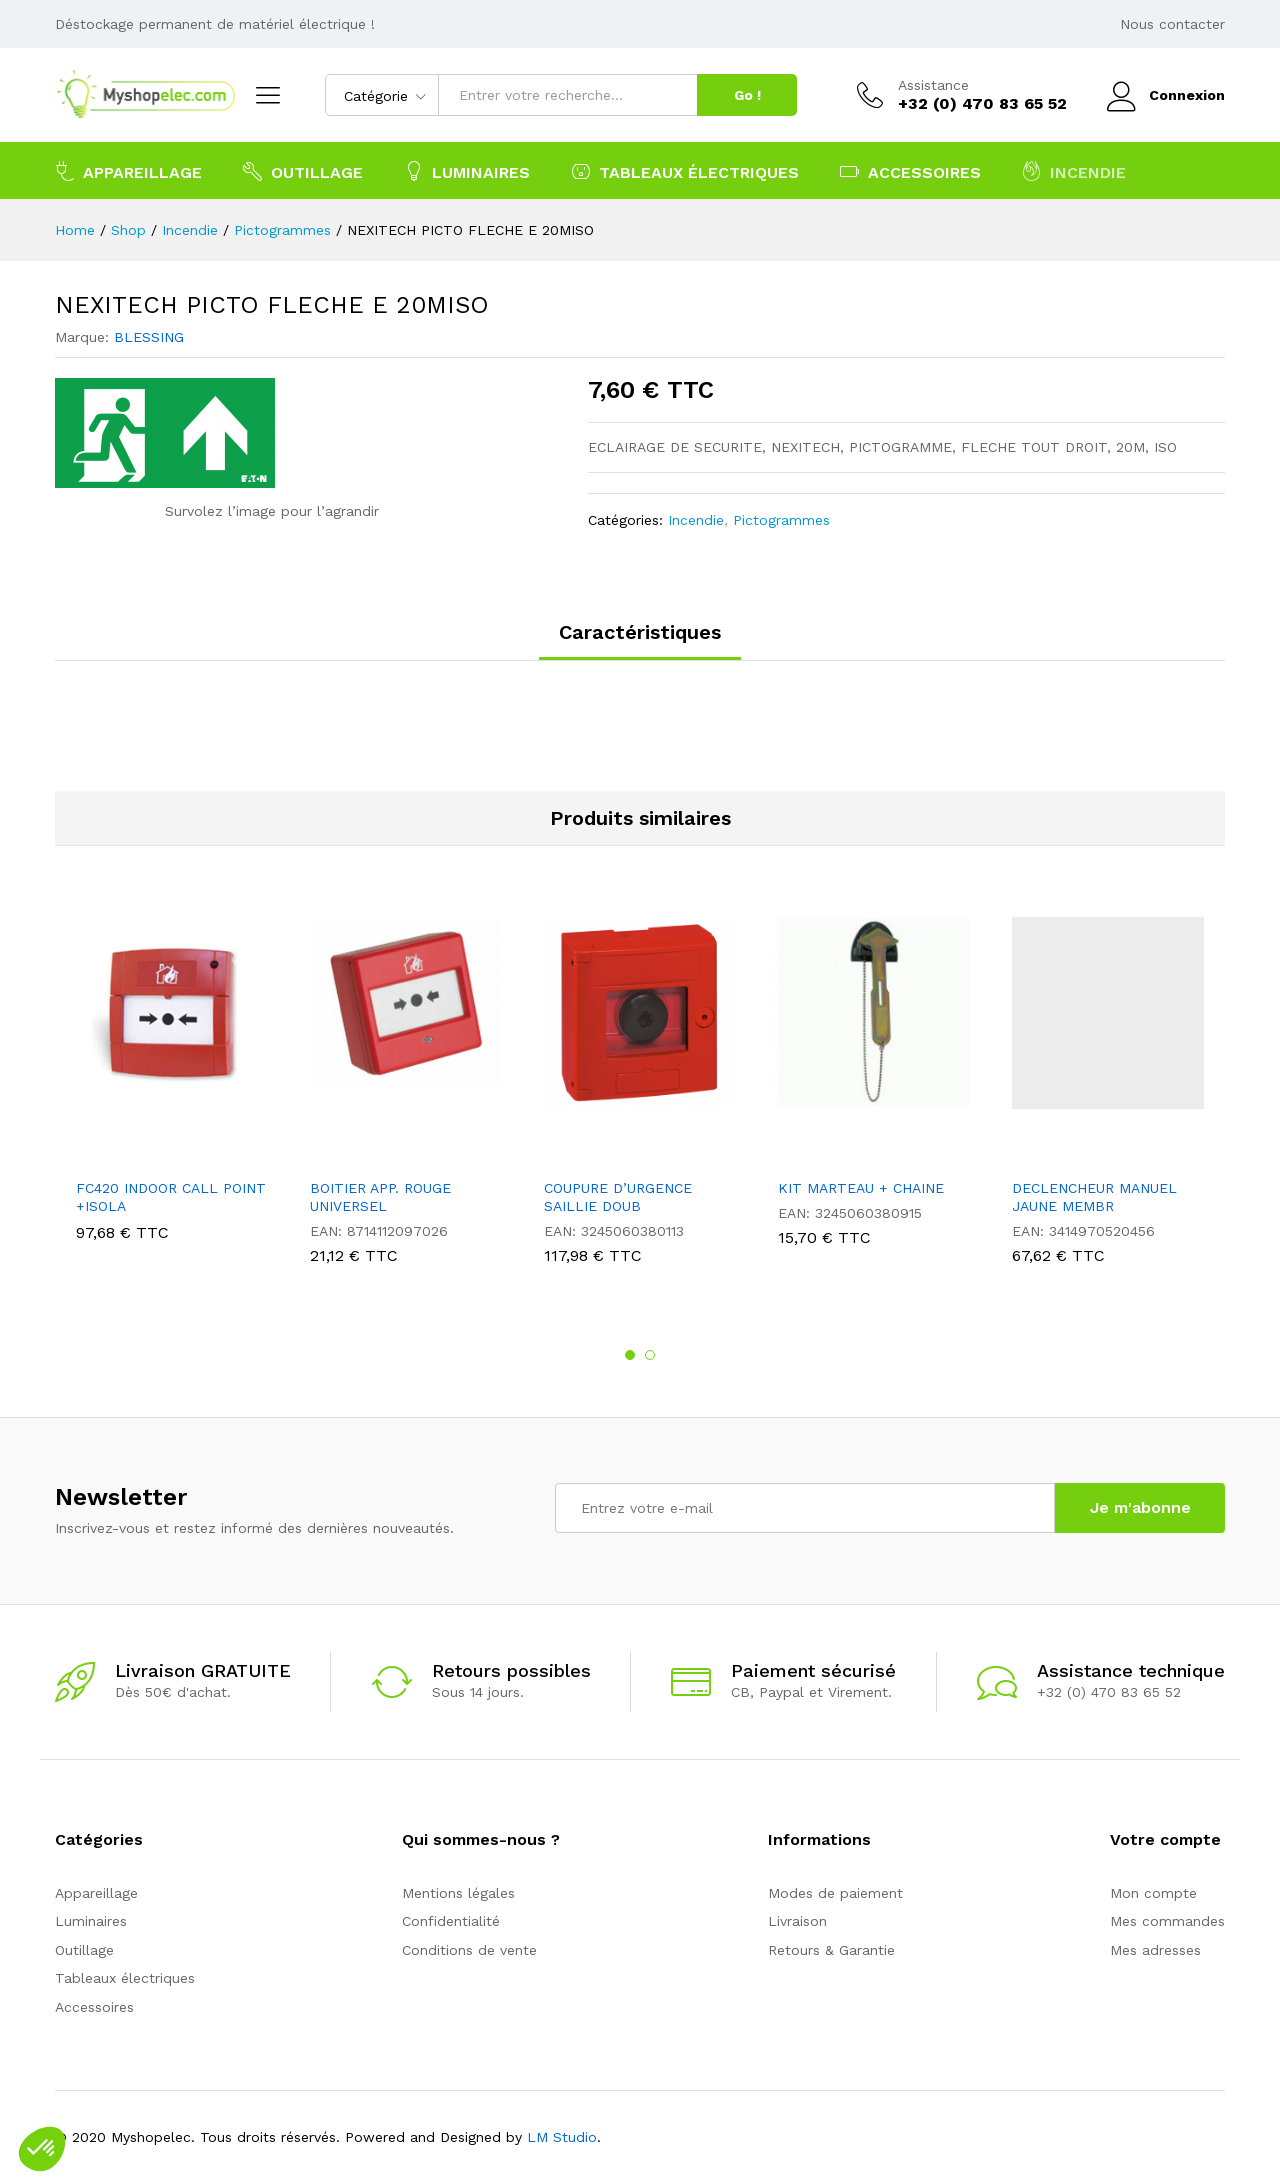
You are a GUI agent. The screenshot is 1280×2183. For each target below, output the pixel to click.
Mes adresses (1155, 1950)
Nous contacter (1172, 24)
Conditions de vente (469, 1950)
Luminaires (91, 1921)
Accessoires (94, 2007)
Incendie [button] (1074, 171)
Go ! (747, 95)
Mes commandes (1167, 1921)
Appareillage (96, 1893)
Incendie (696, 520)
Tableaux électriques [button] (685, 171)
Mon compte (1153, 1893)
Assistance (933, 85)
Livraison (797, 1921)
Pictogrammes (781, 520)
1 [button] (630, 1355)
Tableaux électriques (125, 1978)
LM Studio (562, 2137)
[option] (172, 1083)
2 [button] (650, 1355)
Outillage (84, 1950)
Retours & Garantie (831, 1950)
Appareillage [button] (128, 171)
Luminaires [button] (467, 171)
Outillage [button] (303, 171)
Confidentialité (451, 1921)
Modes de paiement (835, 1893)
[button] (42, 2149)
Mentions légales (458, 1893)
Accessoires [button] (910, 171)
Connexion (1166, 95)
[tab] (640, 641)
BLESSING (149, 337)
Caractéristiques (640, 632)
